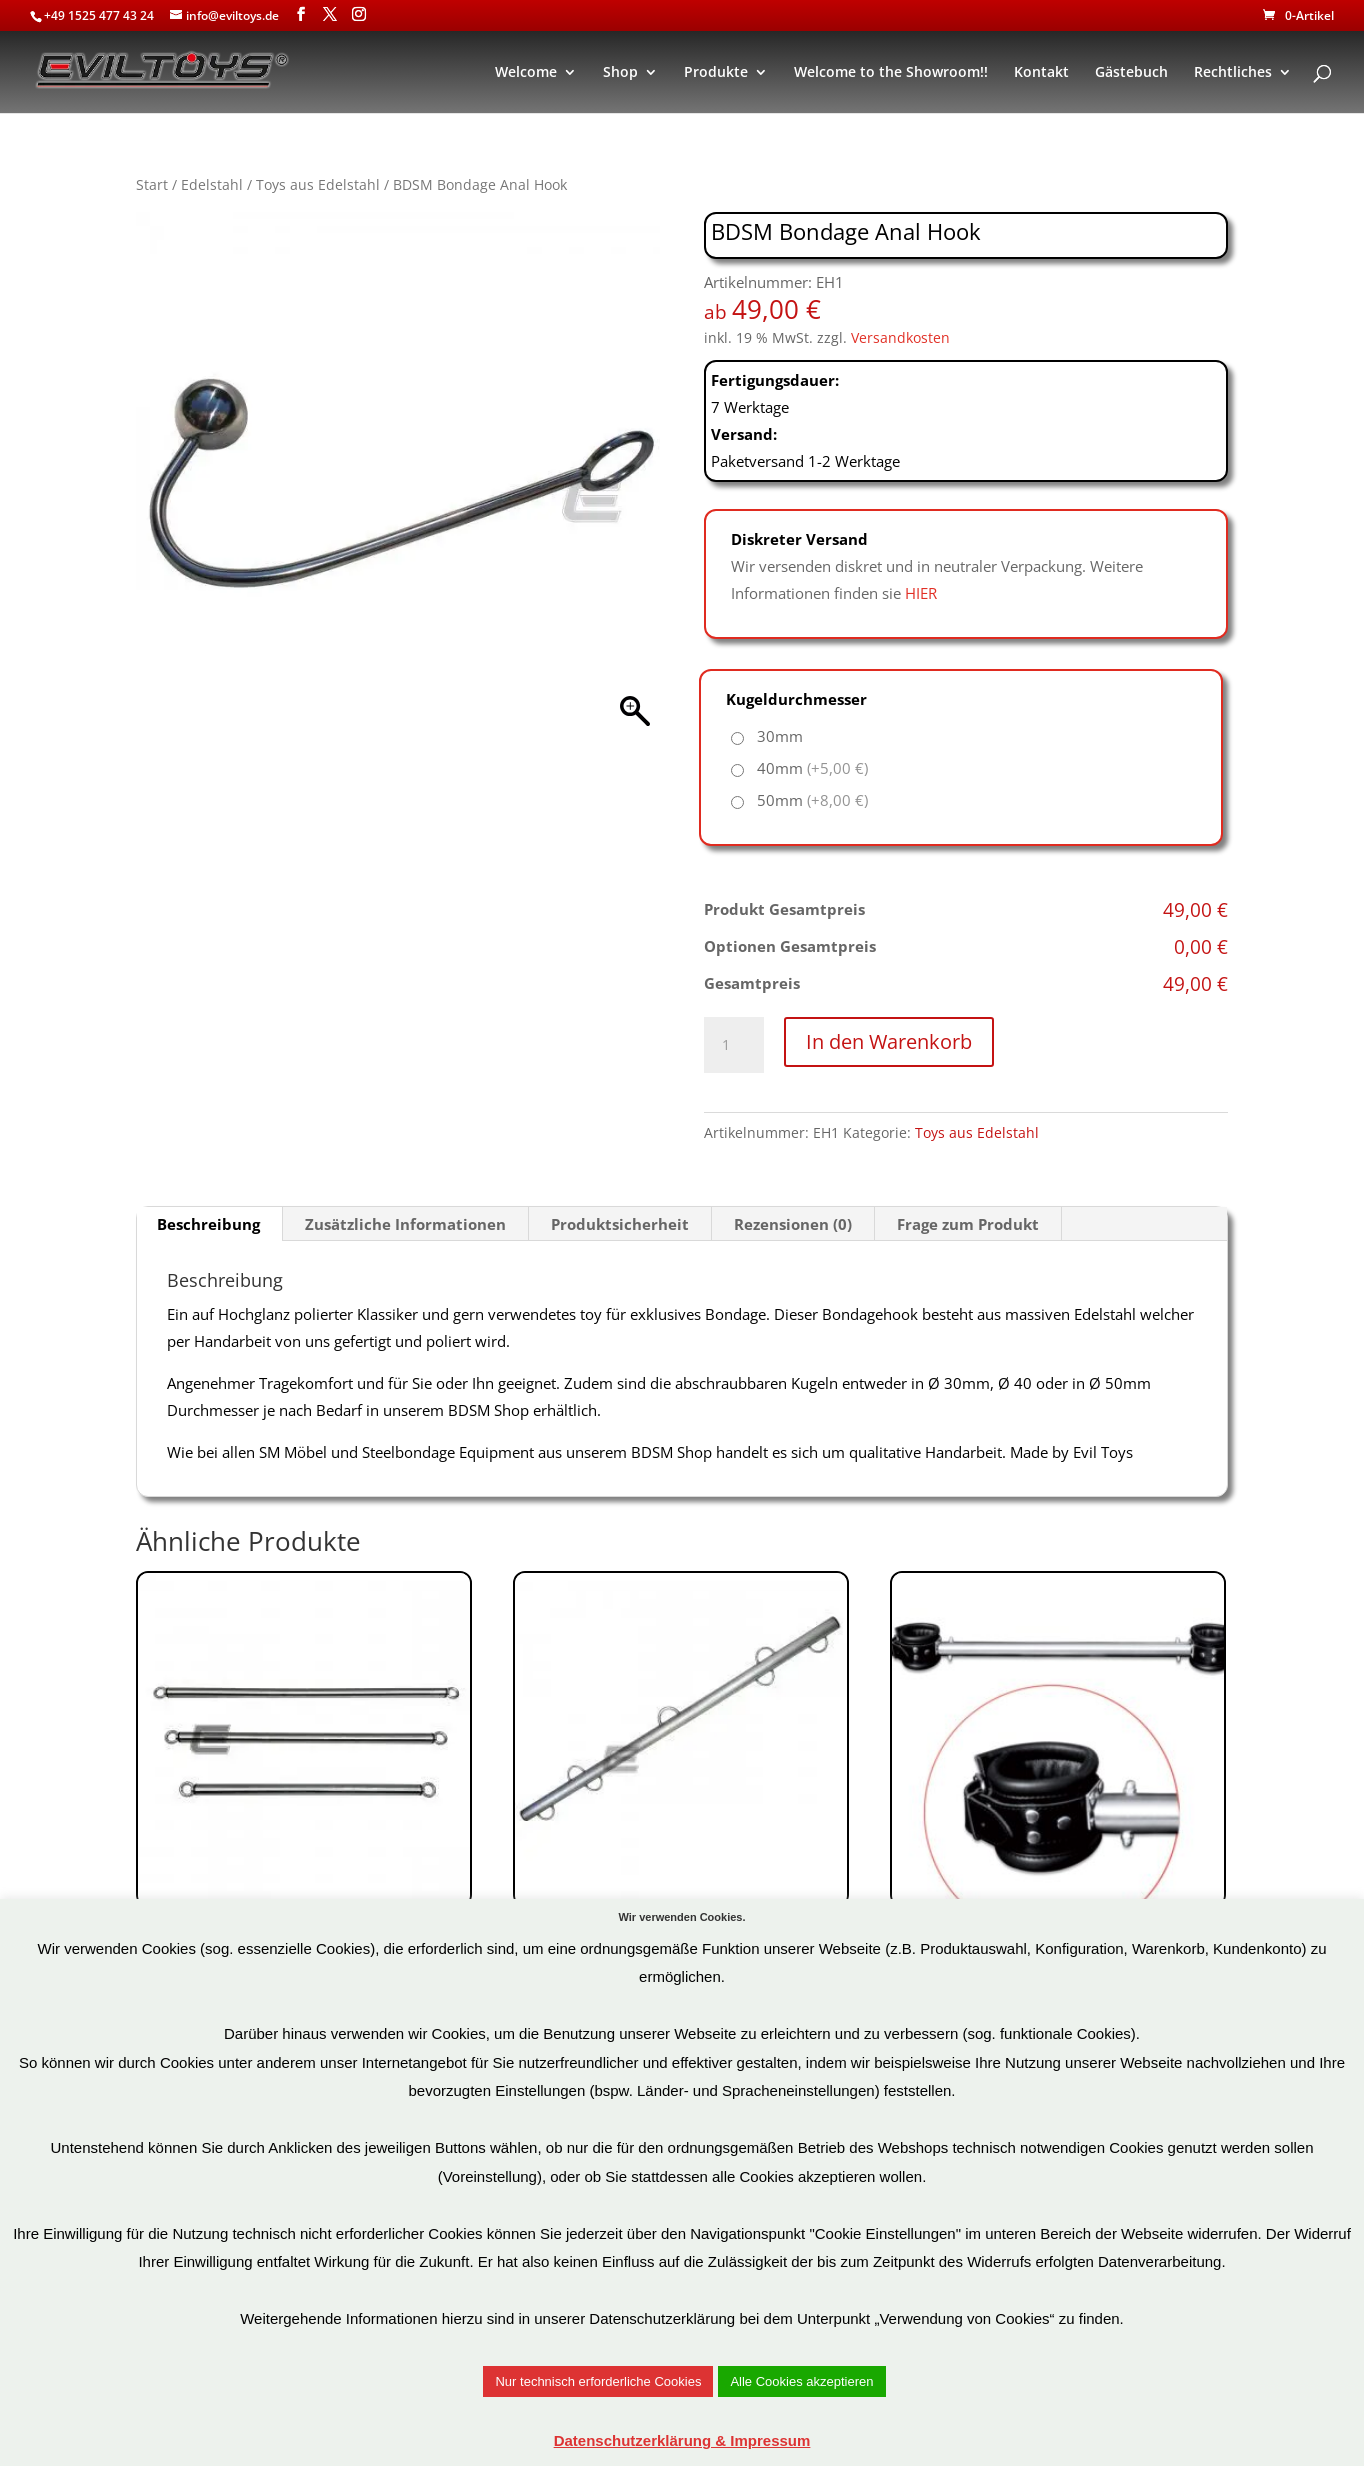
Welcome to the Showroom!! (891, 73)
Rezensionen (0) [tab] (793, 1224)
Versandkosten (900, 338)
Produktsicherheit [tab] (620, 1224)
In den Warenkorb (889, 1041)
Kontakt (1041, 73)
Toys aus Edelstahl (318, 184)
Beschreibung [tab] (208, 1224)
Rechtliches (1233, 73)
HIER (921, 593)
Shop (620, 73)
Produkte (716, 73)
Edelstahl (212, 184)
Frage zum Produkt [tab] (968, 1224)
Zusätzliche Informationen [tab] (405, 1224)
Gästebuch (1131, 73)
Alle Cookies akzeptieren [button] (801, 2381)
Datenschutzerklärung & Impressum (682, 2440)
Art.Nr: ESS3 (681, 1836)
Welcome (526, 73)
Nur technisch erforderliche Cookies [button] (598, 2381)
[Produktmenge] (734, 1045)
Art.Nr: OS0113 (1058, 1808)
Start (152, 184)
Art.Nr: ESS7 (304, 1808)
